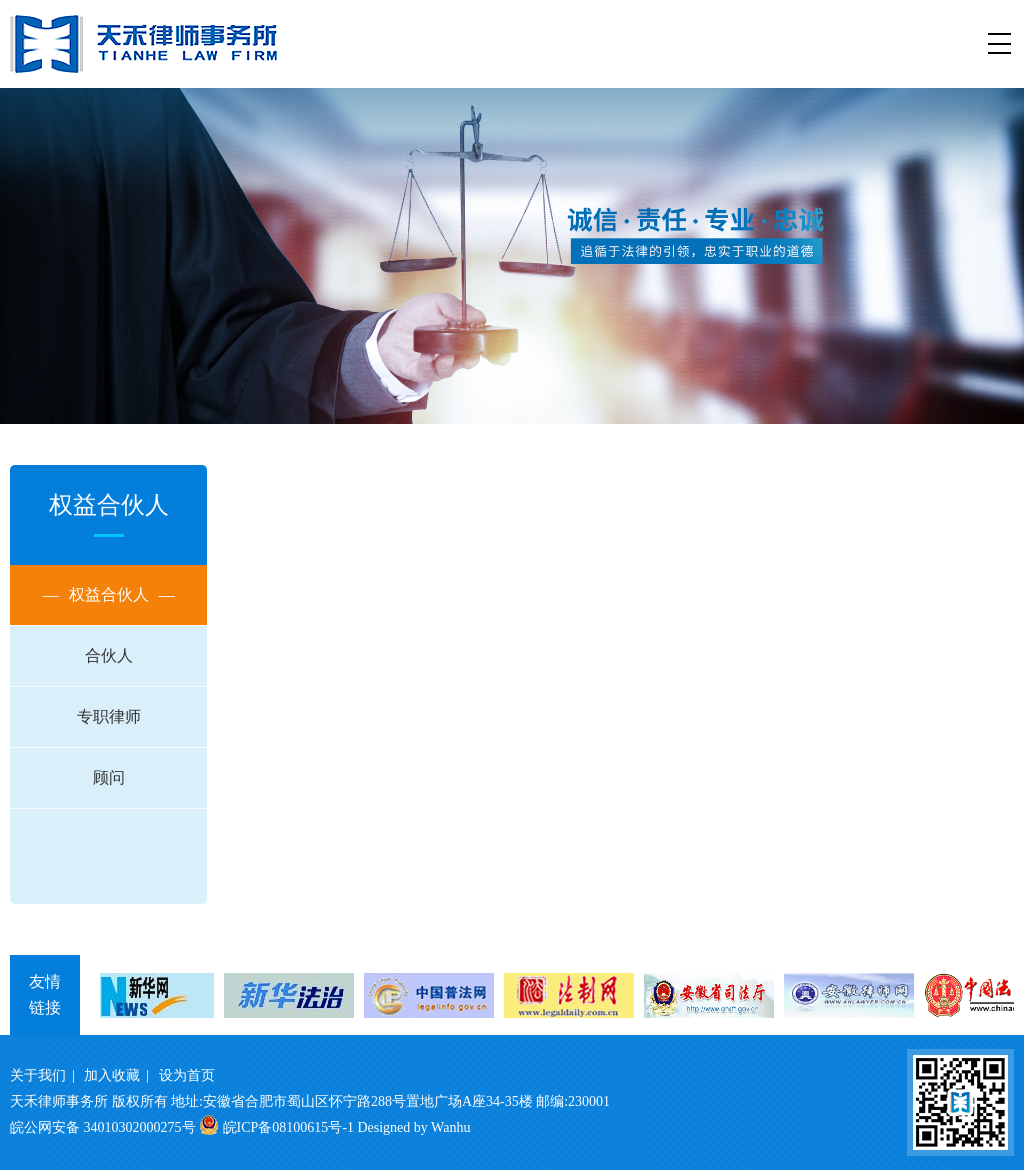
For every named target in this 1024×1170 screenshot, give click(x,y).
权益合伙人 (109, 595)
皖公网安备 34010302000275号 (103, 1127)
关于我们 (38, 1075)
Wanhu (450, 1127)
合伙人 (109, 655)
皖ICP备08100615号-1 (288, 1127)
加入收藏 (112, 1075)
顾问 (109, 777)
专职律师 (109, 716)
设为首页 (187, 1075)
